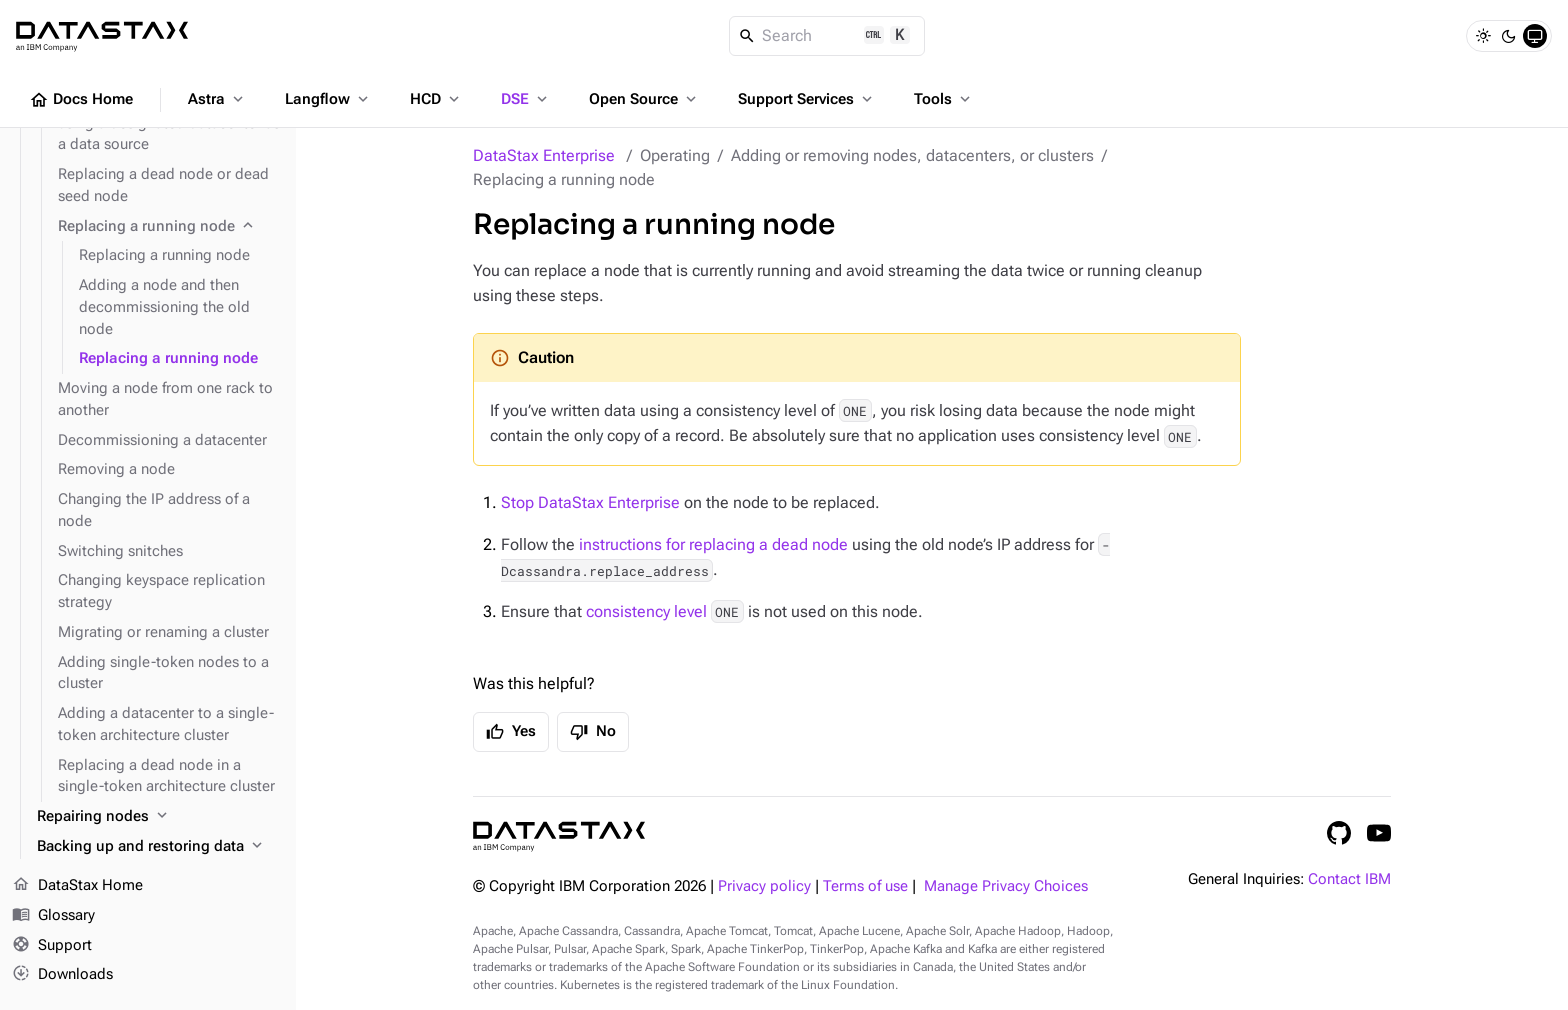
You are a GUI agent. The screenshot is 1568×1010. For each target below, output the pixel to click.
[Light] (1483, 36)
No (593, 732)
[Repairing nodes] (158, 817)
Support (52, 946)
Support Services (807, 99)
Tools (944, 99)
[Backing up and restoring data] (158, 847)
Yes (511, 732)
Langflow (328, 99)
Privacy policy (764, 886)
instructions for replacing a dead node (713, 544)
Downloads (62, 975)
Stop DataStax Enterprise (590, 502)
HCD (436, 99)
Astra (217, 99)
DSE (526, 99)
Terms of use (865, 886)
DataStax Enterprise (544, 155)
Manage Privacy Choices (1006, 886)
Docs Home (81, 100)
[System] (1535, 36)
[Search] (827, 36)
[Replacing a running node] (169, 227)
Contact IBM (1349, 879)
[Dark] (1509, 36)
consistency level (646, 611)
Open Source (644, 99)
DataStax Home (77, 886)
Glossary (53, 916)
